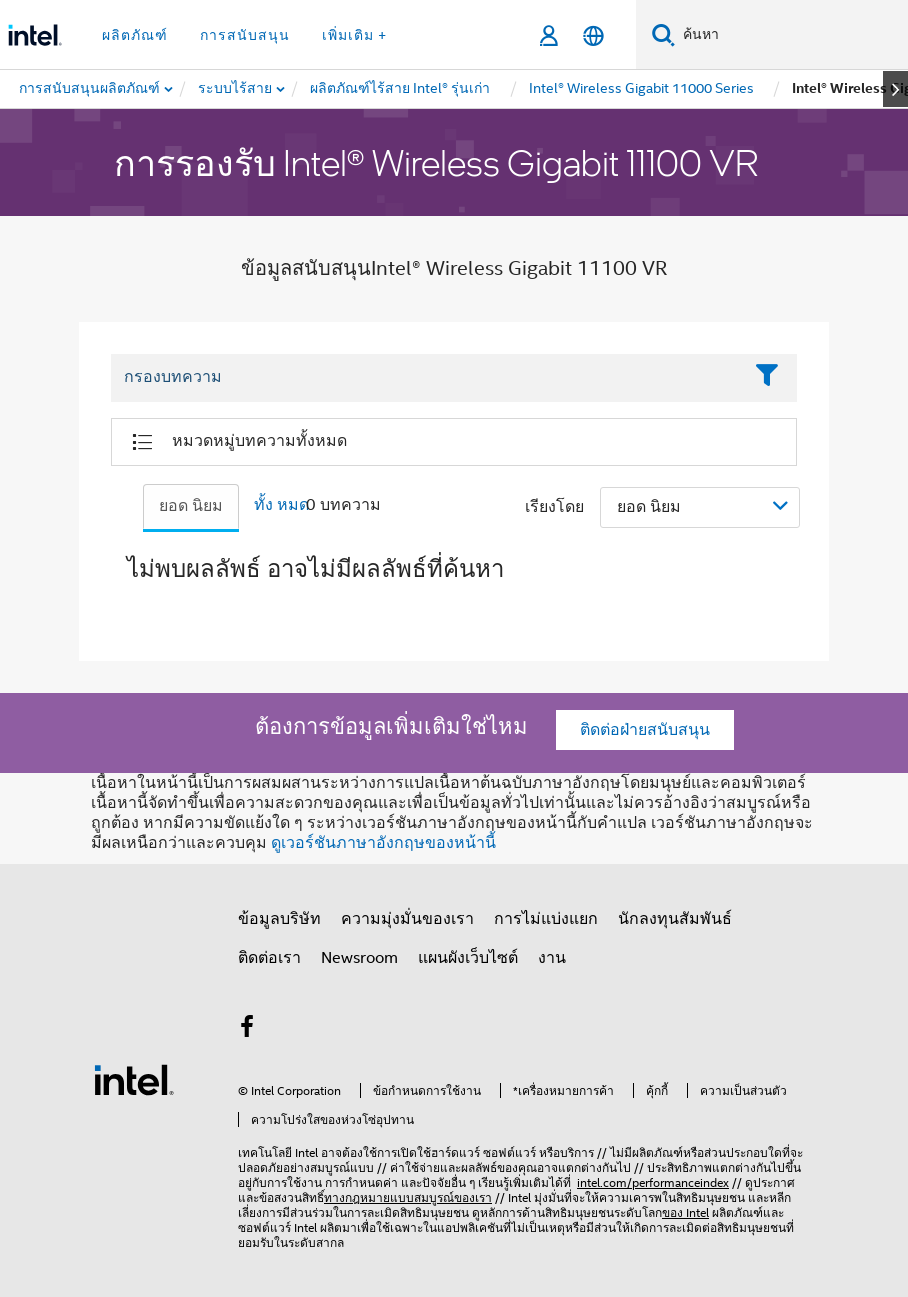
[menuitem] (236, 89)
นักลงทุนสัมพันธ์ (675, 919)
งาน (552, 958)
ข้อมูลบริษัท (279, 919)
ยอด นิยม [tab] (191, 506)
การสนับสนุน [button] (245, 35)
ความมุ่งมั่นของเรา (407, 919)
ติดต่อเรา (269, 958)
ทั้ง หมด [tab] (281, 505)
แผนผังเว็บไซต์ (468, 958)
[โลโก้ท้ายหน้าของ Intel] (134, 1079)
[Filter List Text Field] (426, 378)
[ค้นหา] (663, 34)
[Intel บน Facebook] (247, 1030)
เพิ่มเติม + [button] (354, 35)
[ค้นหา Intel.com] (791, 35)
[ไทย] (593, 35)
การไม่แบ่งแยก (546, 919)
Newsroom (359, 958)
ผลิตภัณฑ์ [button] (135, 35)
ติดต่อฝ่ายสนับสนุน (645, 730)
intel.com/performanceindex (653, 1182)
